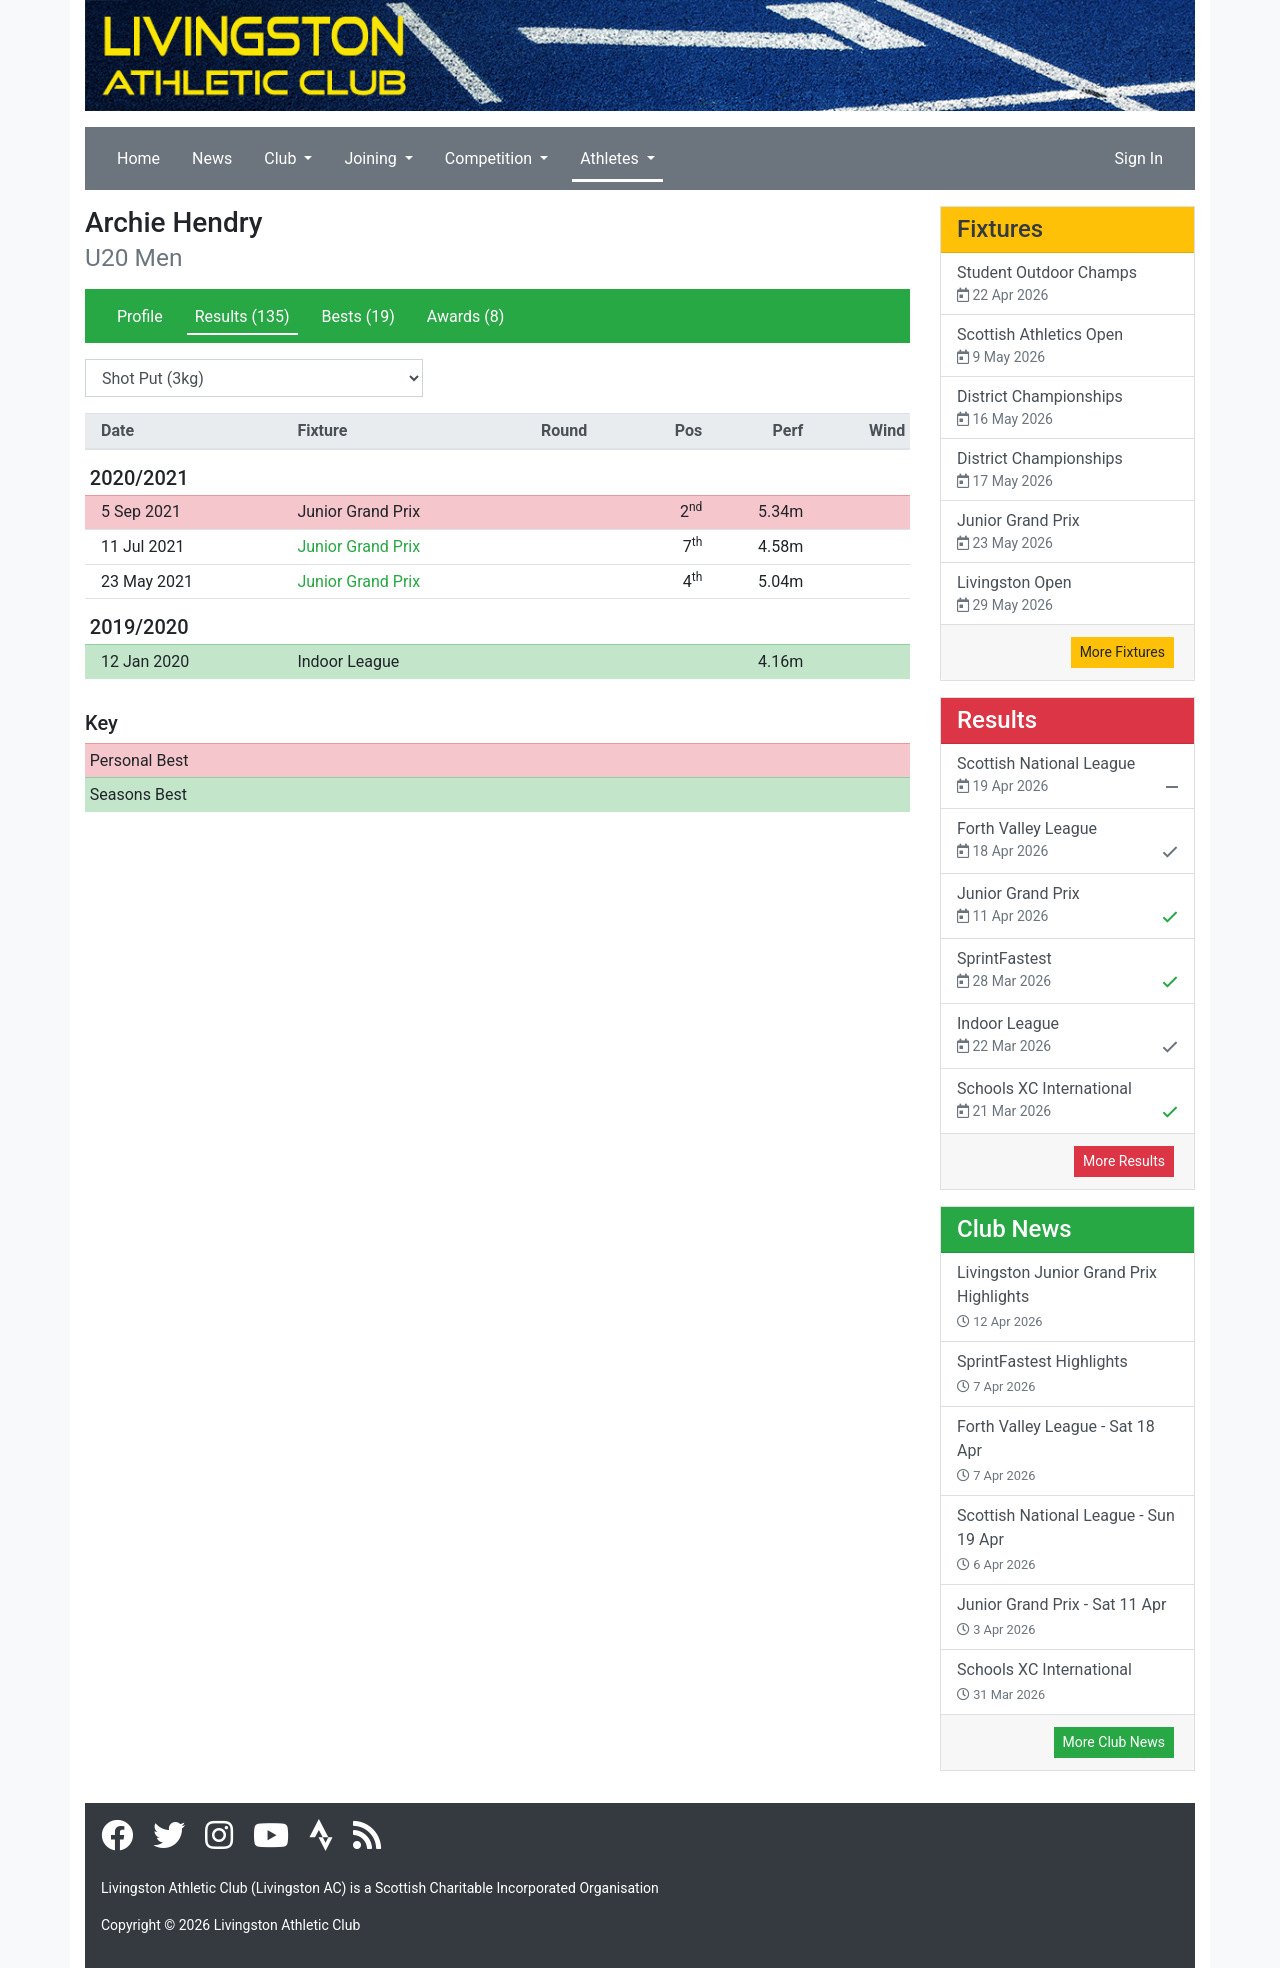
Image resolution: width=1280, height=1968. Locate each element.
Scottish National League (1067, 777)
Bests (358, 316)
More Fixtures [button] (1122, 652)
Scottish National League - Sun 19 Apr (1066, 1539)
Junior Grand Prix (358, 511)
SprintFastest (1067, 972)
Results (242, 316)
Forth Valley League (1067, 842)
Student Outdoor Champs (1067, 284)
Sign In (1139, 158)
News (212, 158)
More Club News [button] (1114, 1742)
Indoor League (348, 661)
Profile (140, 316)
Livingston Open (1067, 594)
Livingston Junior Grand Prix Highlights (1057, 1296)
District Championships (1067, 408)
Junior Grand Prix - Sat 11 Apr (1061, 1616)
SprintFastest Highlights (1042, 1373)
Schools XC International (1067, 1102)
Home (138, 158)
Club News (1014, 1229)
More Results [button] (1124, 1161)
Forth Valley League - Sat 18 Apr (1056, 1450)
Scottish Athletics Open (1067, 346)
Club (282, 158)
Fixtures (1000, 229)
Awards (465, 316)
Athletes (611, 158)
